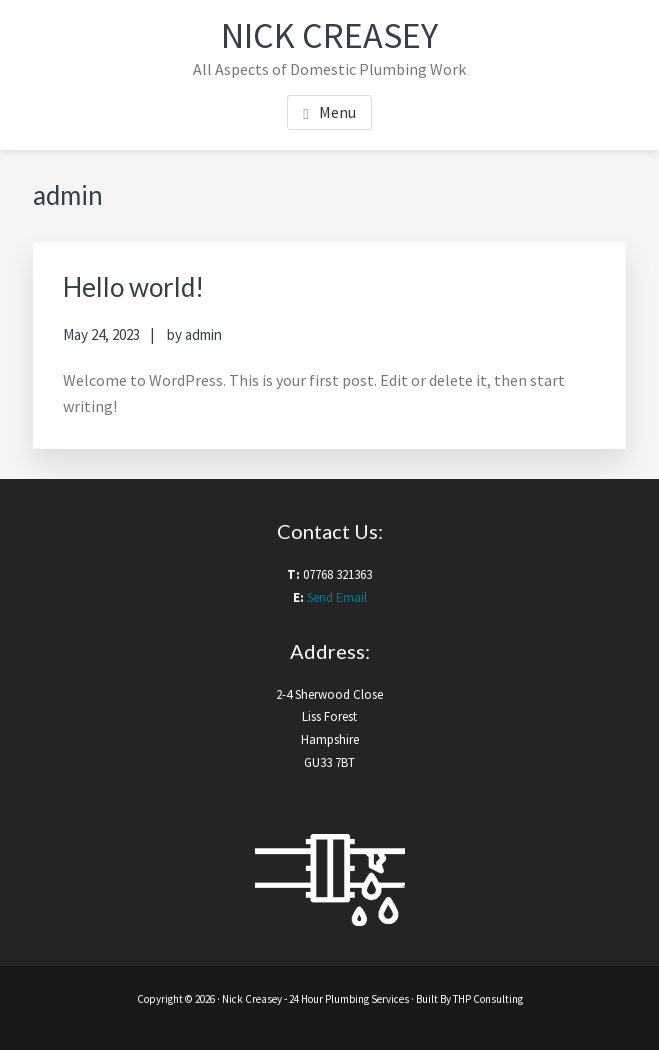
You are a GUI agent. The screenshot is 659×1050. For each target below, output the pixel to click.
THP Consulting (488, 999)
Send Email (337, 597)
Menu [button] (337, 112)
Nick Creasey (329, 35)
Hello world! (133, 287)
